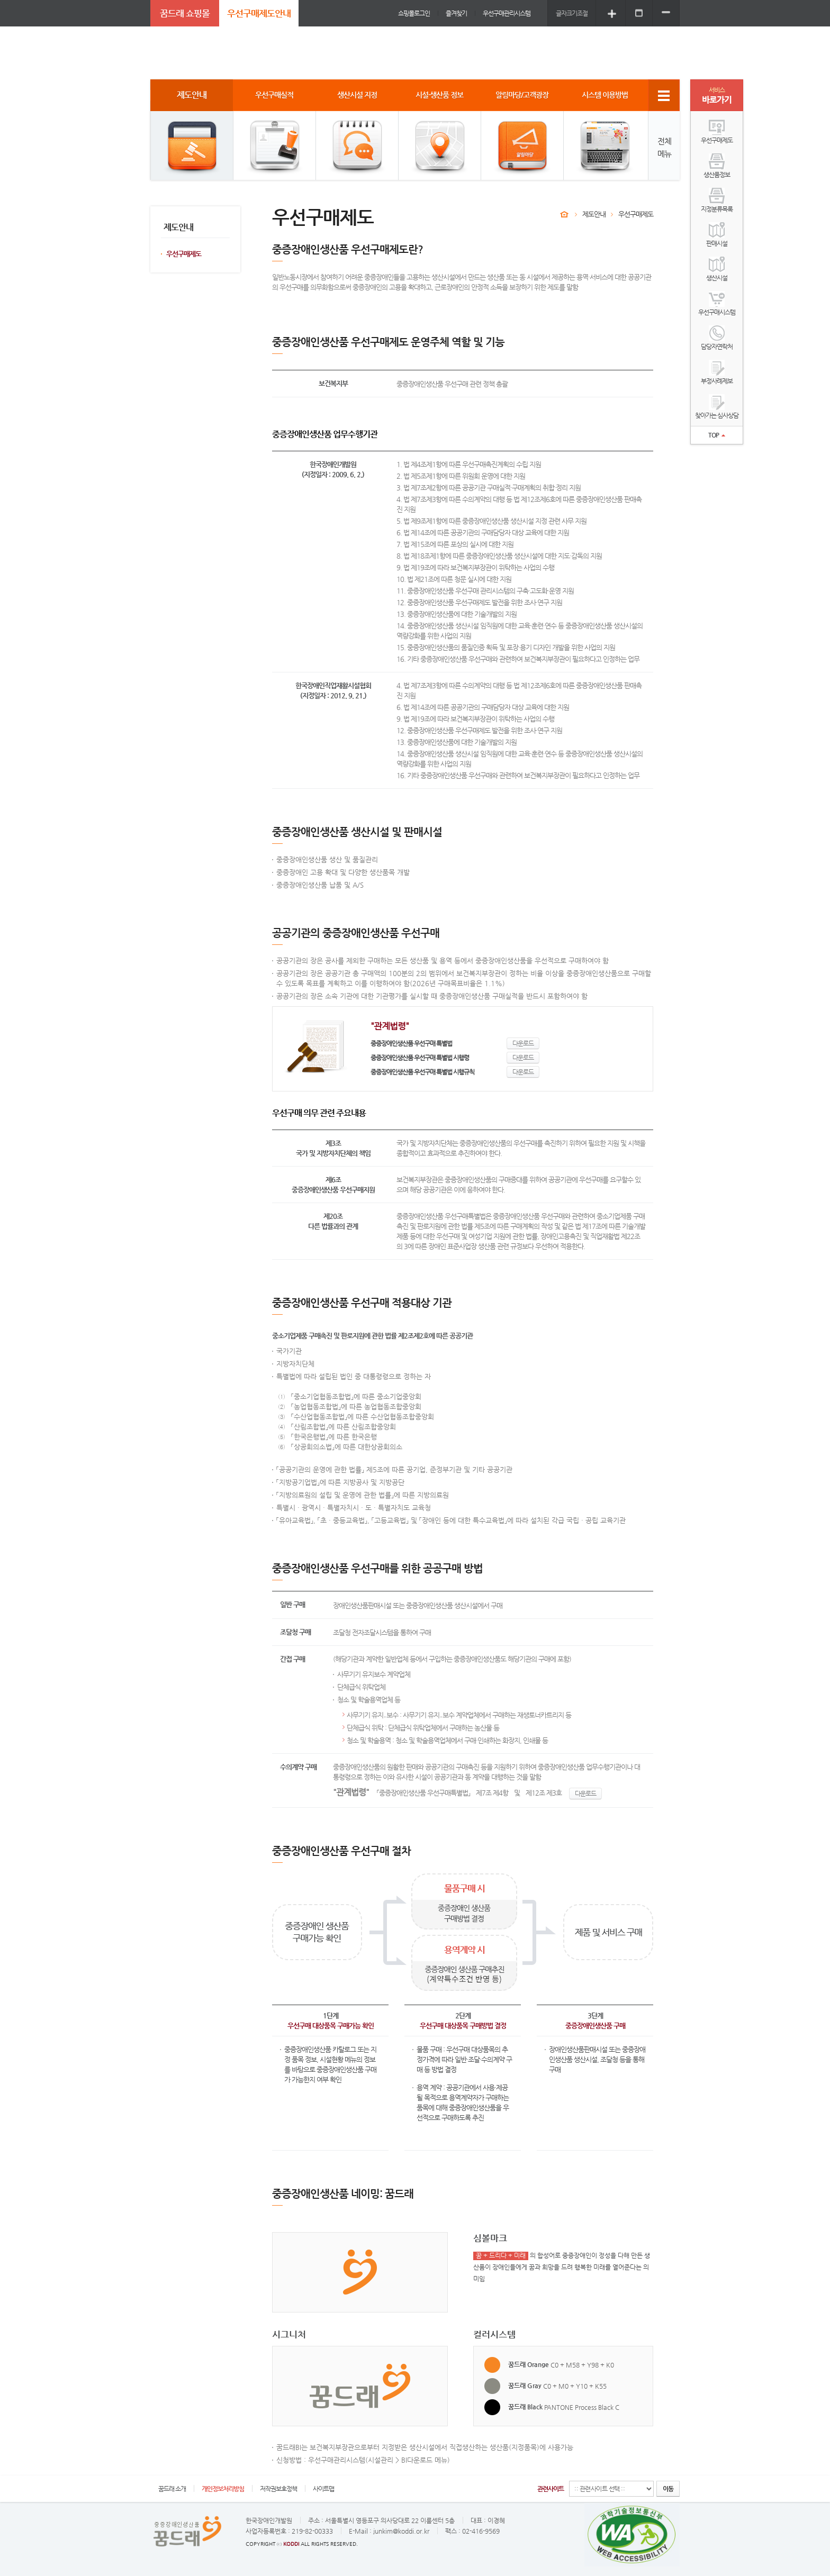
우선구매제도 (183, 254)
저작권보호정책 (278, 2488)
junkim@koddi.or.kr (401, 2531)
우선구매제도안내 (259, 13)
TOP (716, 435)
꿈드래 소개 (172, 2488)
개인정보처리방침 (223, 2488)
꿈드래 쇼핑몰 (185, 13)
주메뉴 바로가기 (0, 0)
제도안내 (594, 214)
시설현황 (331, 2059)
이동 (668, 2488)
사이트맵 (323, 2488)
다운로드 (523, 1043)
